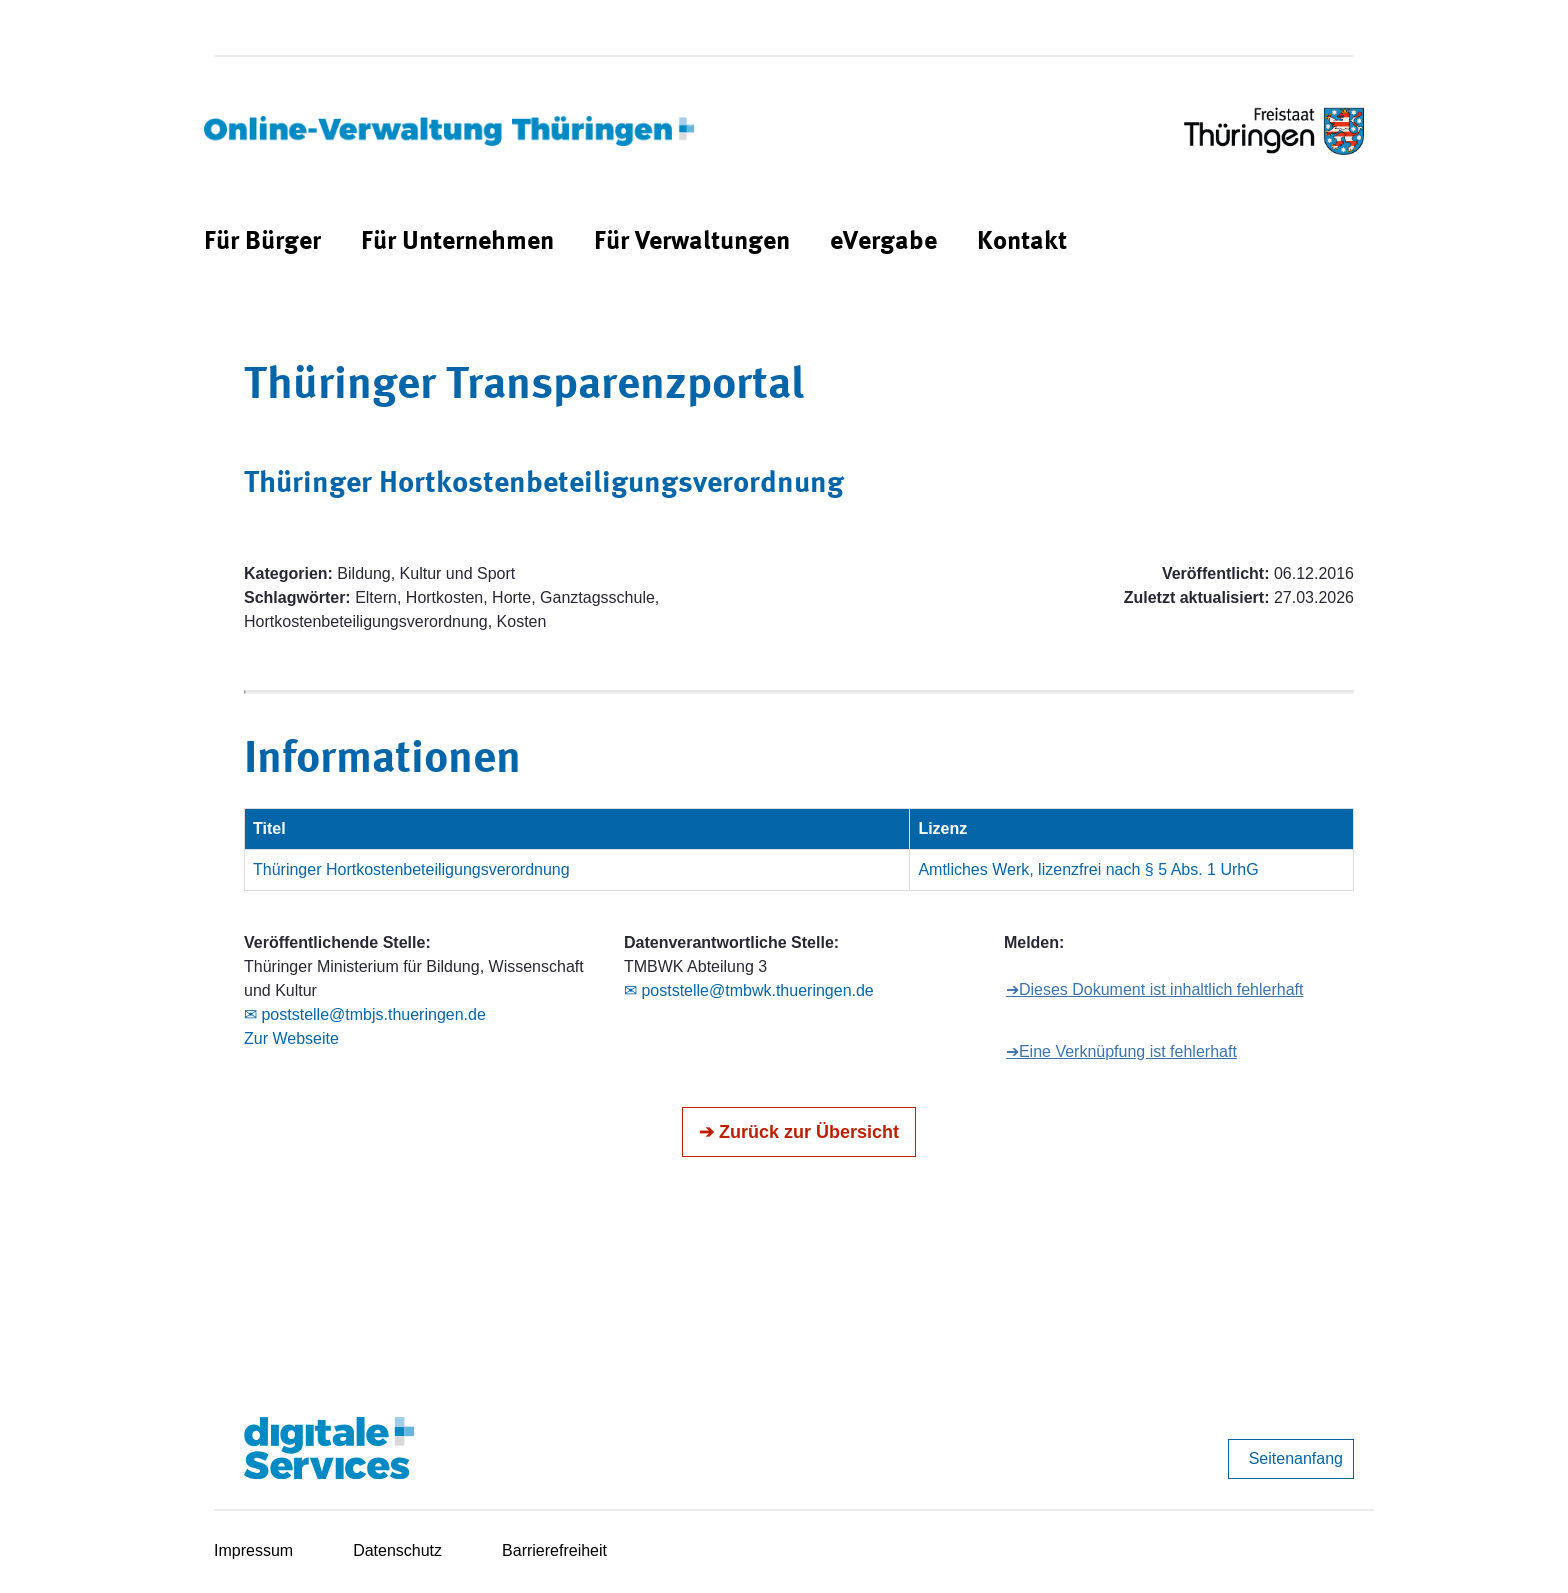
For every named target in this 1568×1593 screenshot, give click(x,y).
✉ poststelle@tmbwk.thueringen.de (749, 990)
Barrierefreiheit (554, 1550)
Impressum (253, 1550)
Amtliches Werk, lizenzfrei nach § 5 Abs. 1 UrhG (1088, 869)
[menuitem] (262, 242)
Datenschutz (397, 1550)
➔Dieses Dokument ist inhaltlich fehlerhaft (1155, 989)
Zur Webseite (291, 1038)
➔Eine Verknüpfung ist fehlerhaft (1121, 1051)
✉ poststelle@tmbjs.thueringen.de (365, 1014)
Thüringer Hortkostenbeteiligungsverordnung (411, 869)
